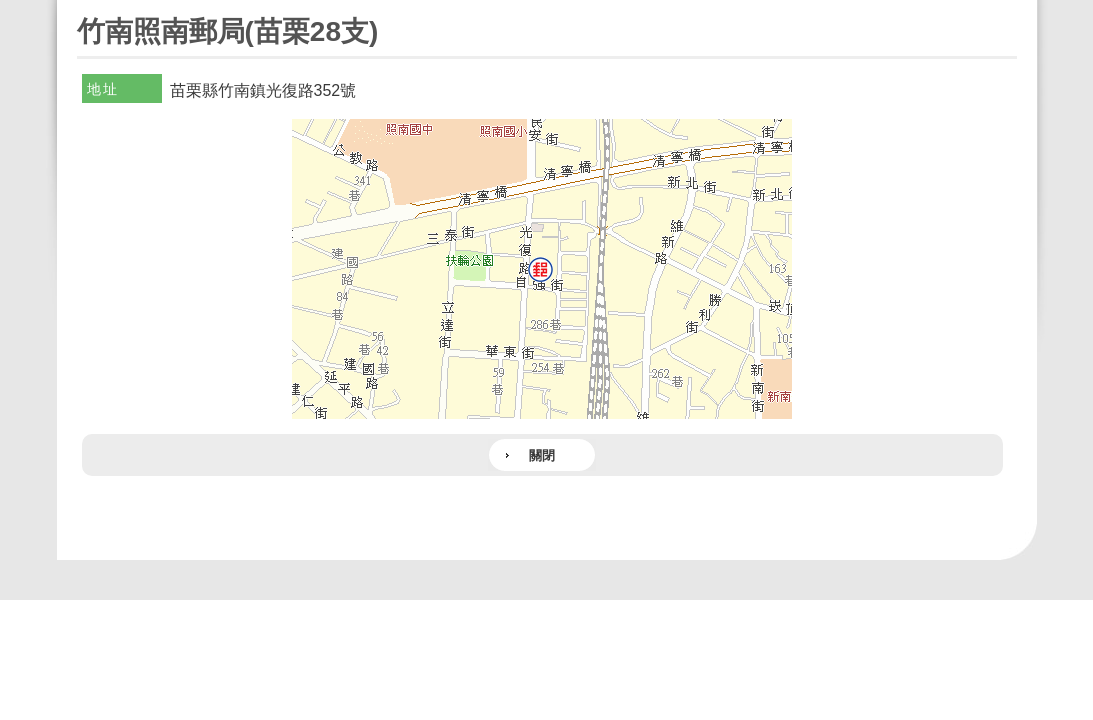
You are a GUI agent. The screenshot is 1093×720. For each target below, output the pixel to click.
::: (83, 8)
